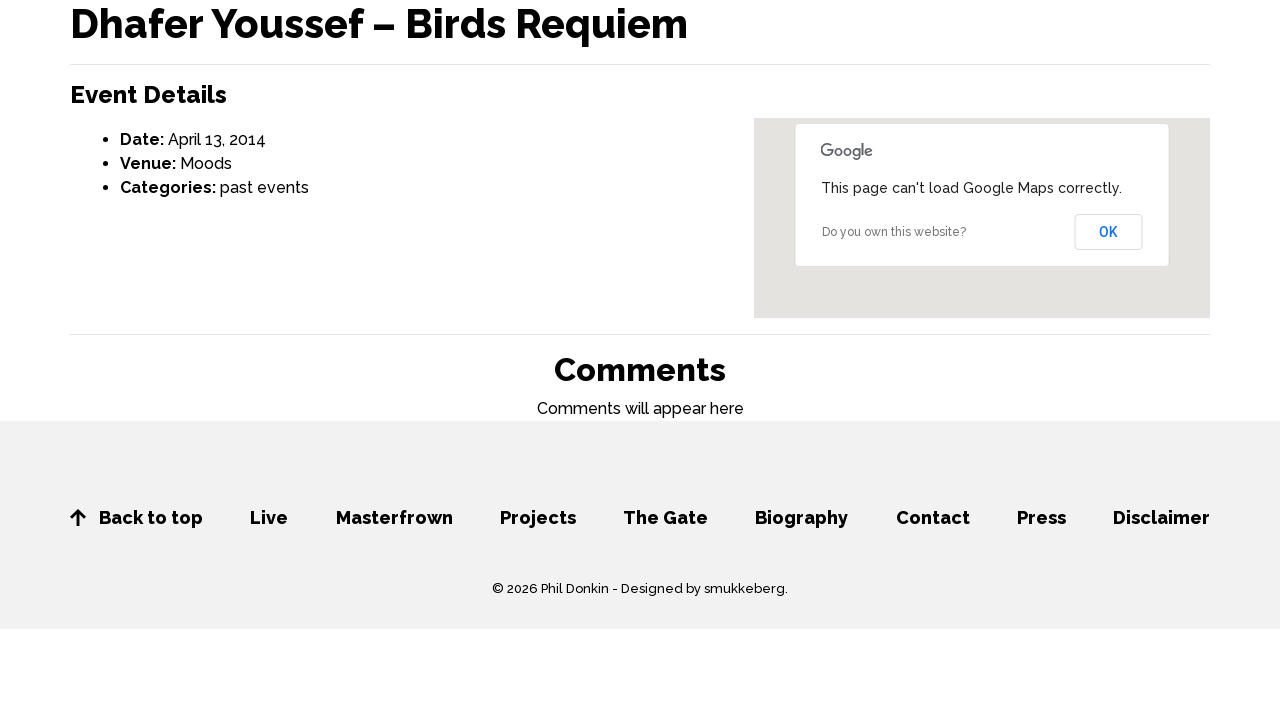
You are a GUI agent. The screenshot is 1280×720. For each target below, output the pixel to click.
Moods (206, 163)
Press (1041, 517)
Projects (538, 517)
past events (264, 187)
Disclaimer (1161, 517)
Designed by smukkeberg (703, 588)
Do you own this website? (894, 232)
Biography (801, 517)
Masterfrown (394, 517)
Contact (933, 517)
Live (269, 517)
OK (1108, 232)
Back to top (136, 517)
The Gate (665, 517)
